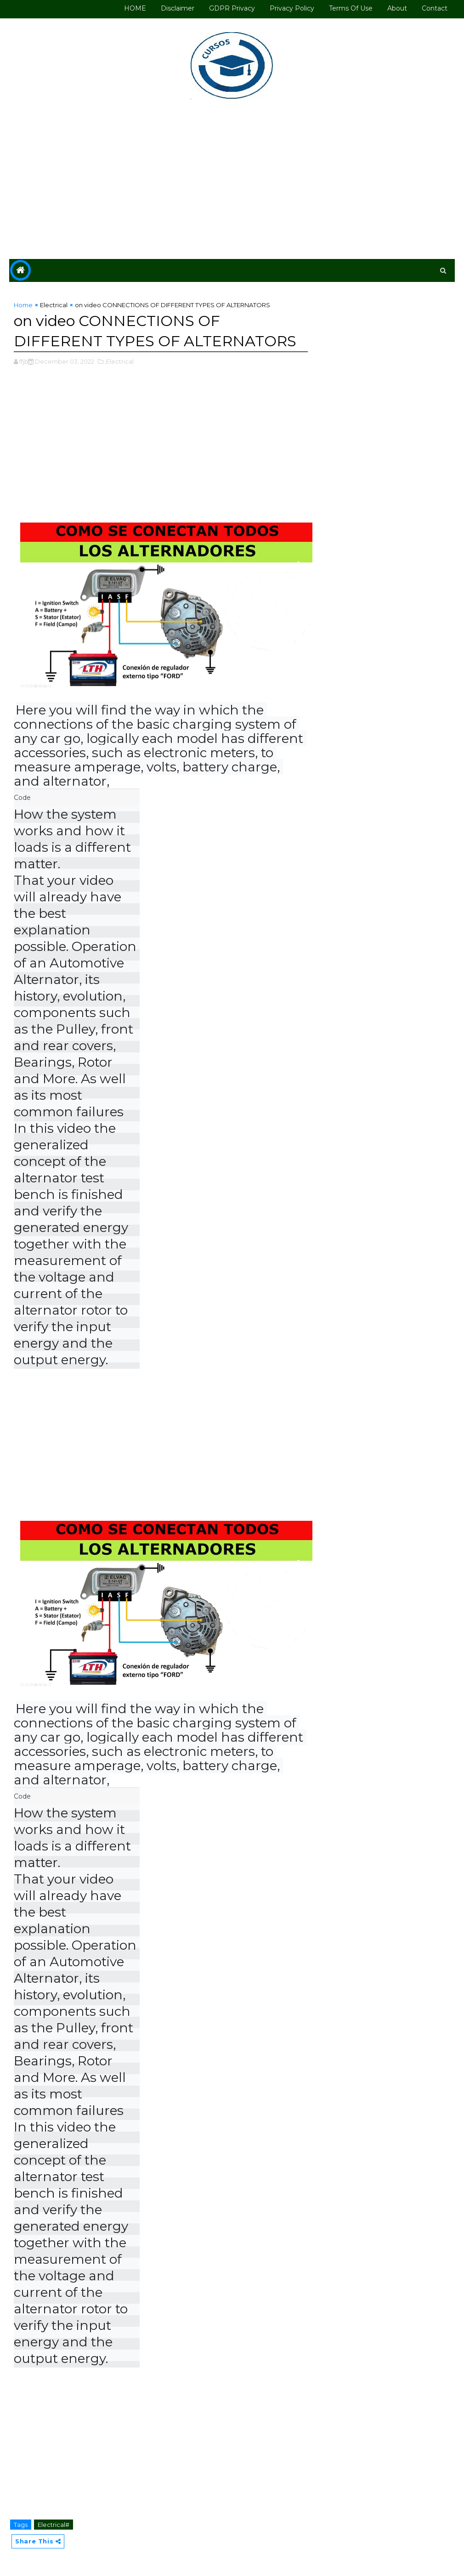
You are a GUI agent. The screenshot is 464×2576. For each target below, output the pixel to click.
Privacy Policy (292, 8)
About (397, 8)
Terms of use (351, 8)
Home (23, 305)
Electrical (54, 305)
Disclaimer (177, 8)
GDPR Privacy (232, 8)
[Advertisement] (232, 181)
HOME (135, 8)
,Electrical (119, 361)
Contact (434, 8)
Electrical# (53, 2524)
